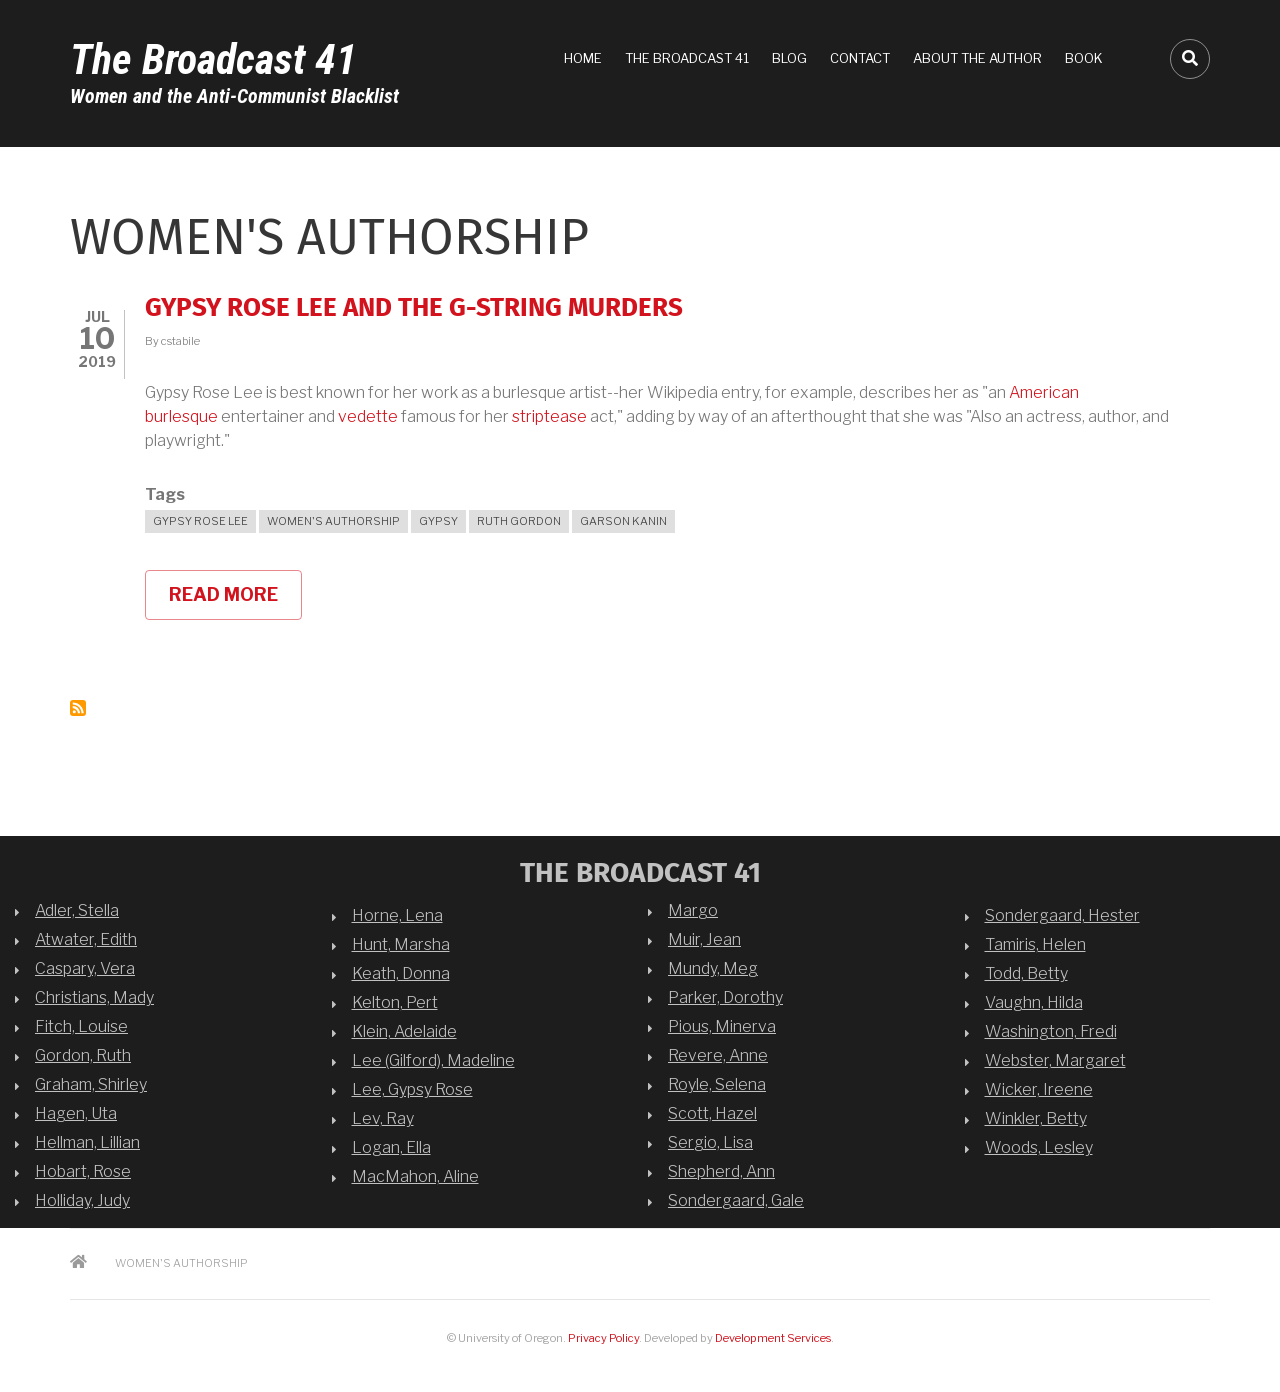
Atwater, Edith (86, 939)
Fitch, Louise (81, 1026)
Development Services (773, 1338)
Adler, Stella (77, 910)
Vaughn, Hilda (1034, 1002)
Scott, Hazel (712, 1113)
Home (583, 58)
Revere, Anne (718, 1055)
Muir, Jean (704, 939)
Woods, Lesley (1039, 1147)
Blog (789, 58)
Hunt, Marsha (401, 944)
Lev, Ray (383, 1118)
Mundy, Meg (713, 968)
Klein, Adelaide (404, 1031)
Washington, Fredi (1051, 1031)
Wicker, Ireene (1039, 1089)
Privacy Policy (603, 1338)
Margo (693, 910)
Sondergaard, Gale (736, 1200)
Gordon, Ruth (83, 1055)
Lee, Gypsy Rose (412, 1089)
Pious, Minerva (722, 1026)
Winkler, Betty (1036, 1118)
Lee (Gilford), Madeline (433, 1060)
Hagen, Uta (76, 1113)
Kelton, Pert (395, 1002)
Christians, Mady (94, 997)
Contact (860, 58)
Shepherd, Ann (721, 1171)
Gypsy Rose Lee (200, 521)
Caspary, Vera (85, 968)
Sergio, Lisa (710, 1142)
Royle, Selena (717, 1084)
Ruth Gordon (519, 521)
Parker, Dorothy (725, 997)
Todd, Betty (1026, 973)
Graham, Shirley (91, 1084)
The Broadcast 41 (213, 59)
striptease (549, 416)
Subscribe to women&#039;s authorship (78, 708)
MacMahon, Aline (415, 1176)
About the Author (977, 58)
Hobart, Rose (83, 1171)
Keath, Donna (401, 973)
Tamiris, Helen (1035, 944)
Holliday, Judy (82, 1200)
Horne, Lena (397, 915)
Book (1084, 58)
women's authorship (333, 521)
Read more (235, 602)
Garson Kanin (623, 521)
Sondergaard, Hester (1062, 915)
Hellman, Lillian (87, 1142)
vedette (368, 416)
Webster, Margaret (1055, 1060)
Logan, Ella (391, 1147)
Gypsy (438, 521)
